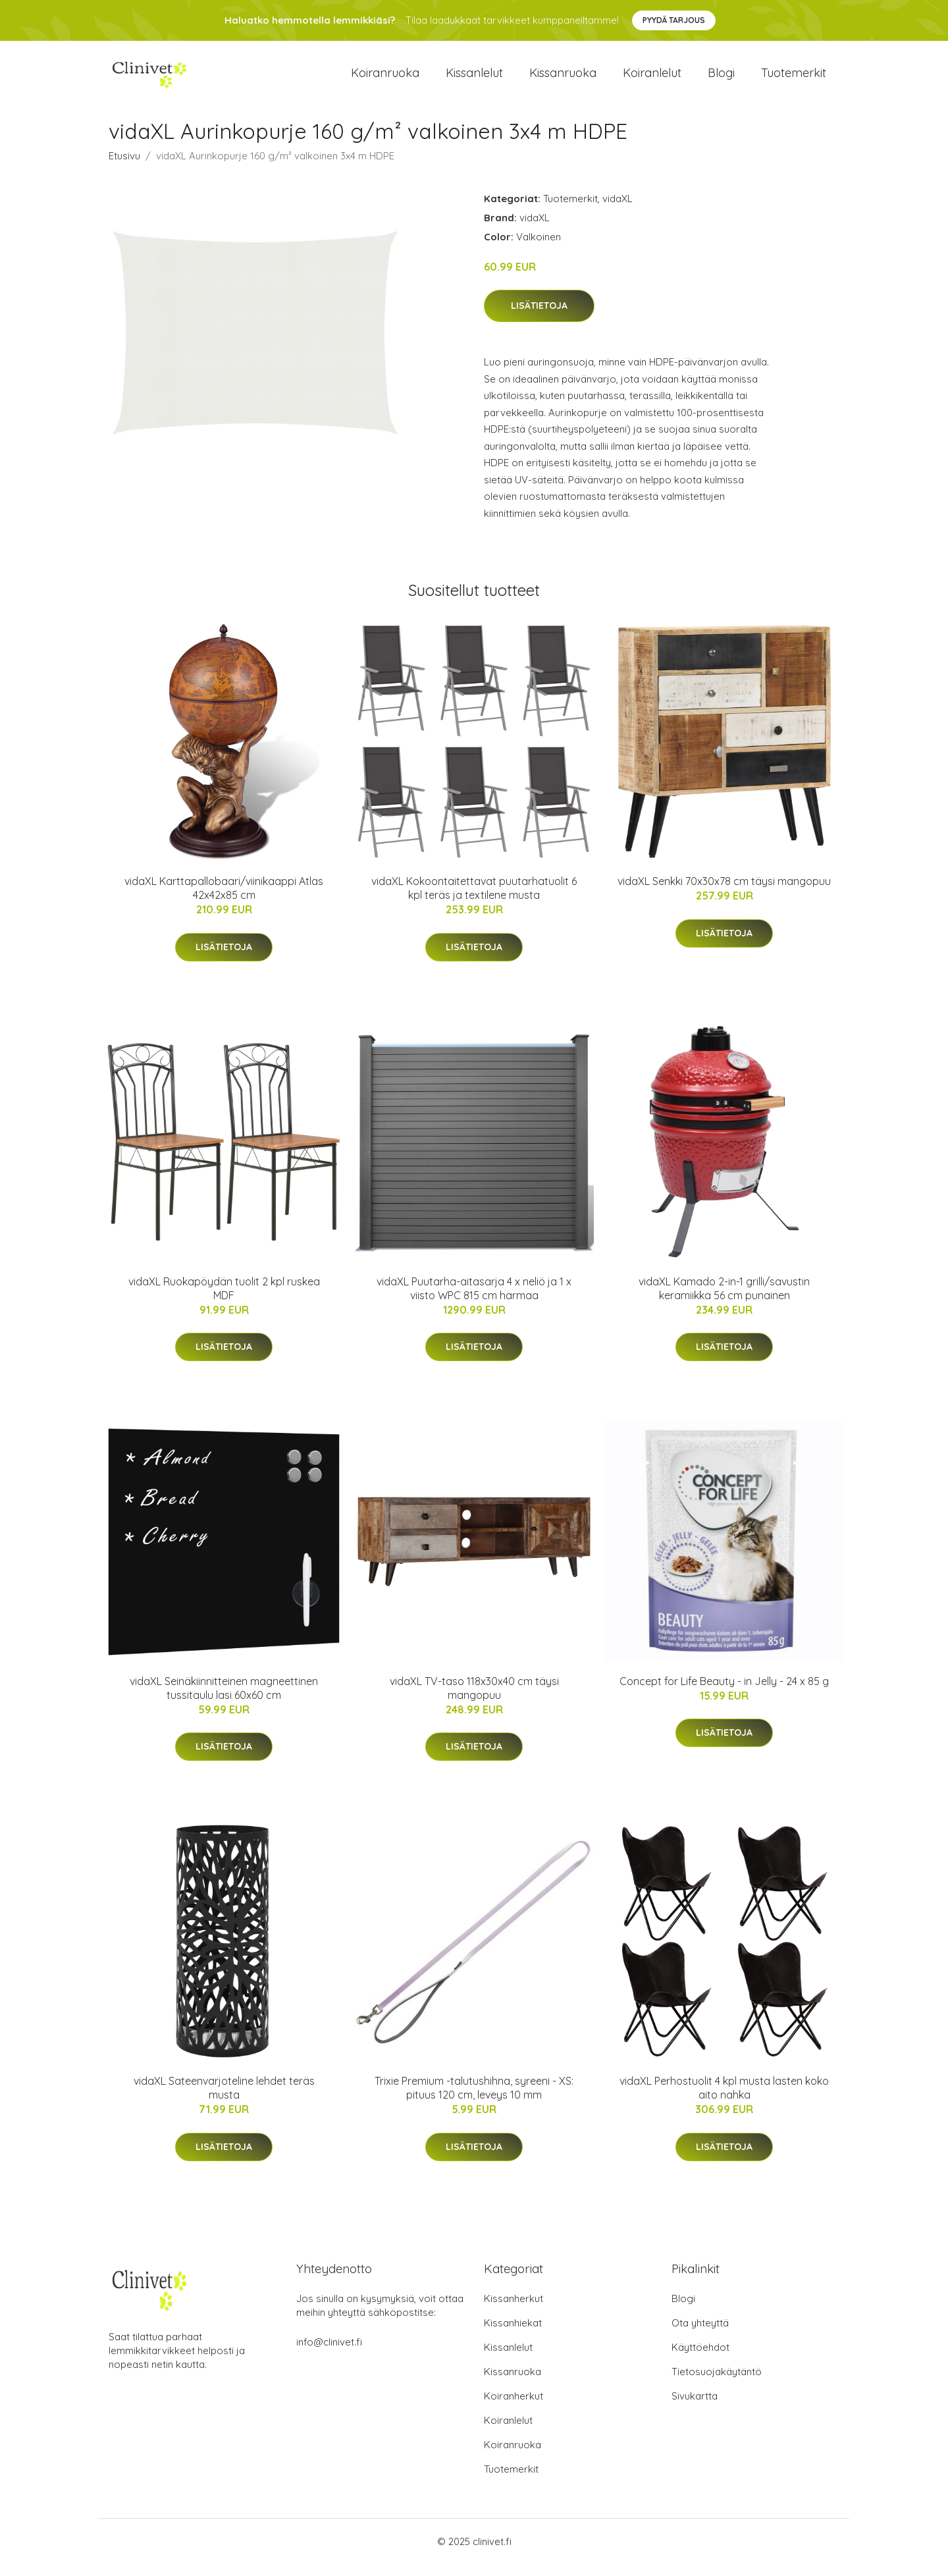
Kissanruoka (562, 78)
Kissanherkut (513, 2310)
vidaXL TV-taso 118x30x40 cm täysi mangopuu (474, 1699)
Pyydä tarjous (674, 20)
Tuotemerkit (793, 78)
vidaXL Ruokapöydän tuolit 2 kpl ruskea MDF (224, 1299)
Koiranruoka (385, 78)
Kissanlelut (474, 78)
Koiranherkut (513, 2408)
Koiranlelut (652, 78)
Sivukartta (695, 2408)
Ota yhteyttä (700, 2334)
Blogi (721, 78)
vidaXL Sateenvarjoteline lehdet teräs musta (224, 2099)
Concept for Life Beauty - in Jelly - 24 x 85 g (724, 1692)
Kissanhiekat (513, 2334)
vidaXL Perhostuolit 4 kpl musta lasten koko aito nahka (724, 2099)
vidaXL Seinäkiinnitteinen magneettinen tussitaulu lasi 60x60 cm (224, 1699)
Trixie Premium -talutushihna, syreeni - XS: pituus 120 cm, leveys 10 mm (474, 2099)
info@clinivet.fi (329, 2354)
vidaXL (617, 209)
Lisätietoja (539, 317)
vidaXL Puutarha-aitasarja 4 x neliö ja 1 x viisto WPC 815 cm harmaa (474, 1299)
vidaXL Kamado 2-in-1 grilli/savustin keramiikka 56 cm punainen (724, 1299)
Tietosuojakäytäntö (717, 2383)
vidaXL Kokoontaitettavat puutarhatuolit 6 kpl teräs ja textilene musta (474, 899)
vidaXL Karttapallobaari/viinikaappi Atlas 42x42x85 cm (223, 899)
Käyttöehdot (700, 2359)
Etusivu (124, 167)
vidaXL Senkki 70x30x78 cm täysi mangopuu (724, 892)
